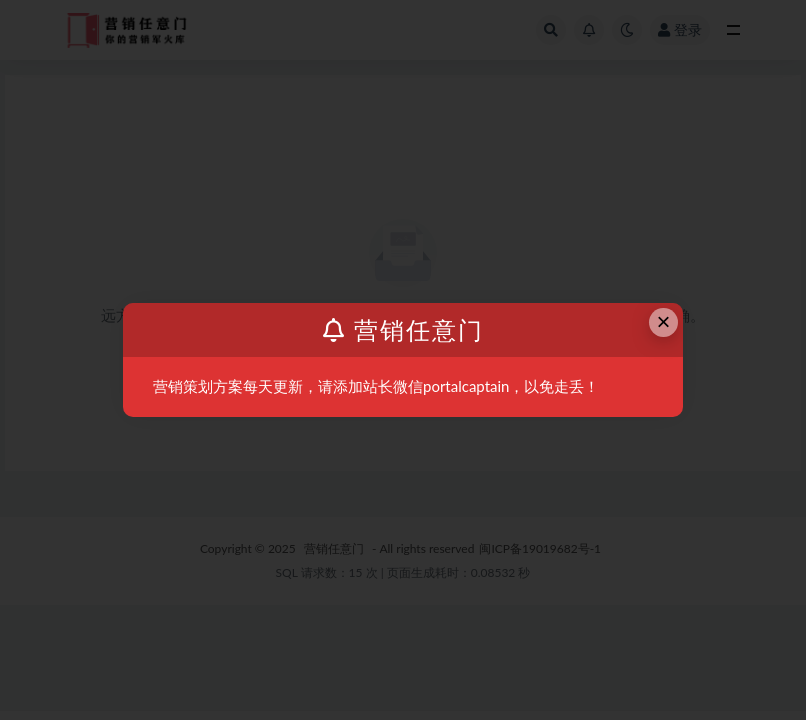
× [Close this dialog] (664, 321)
